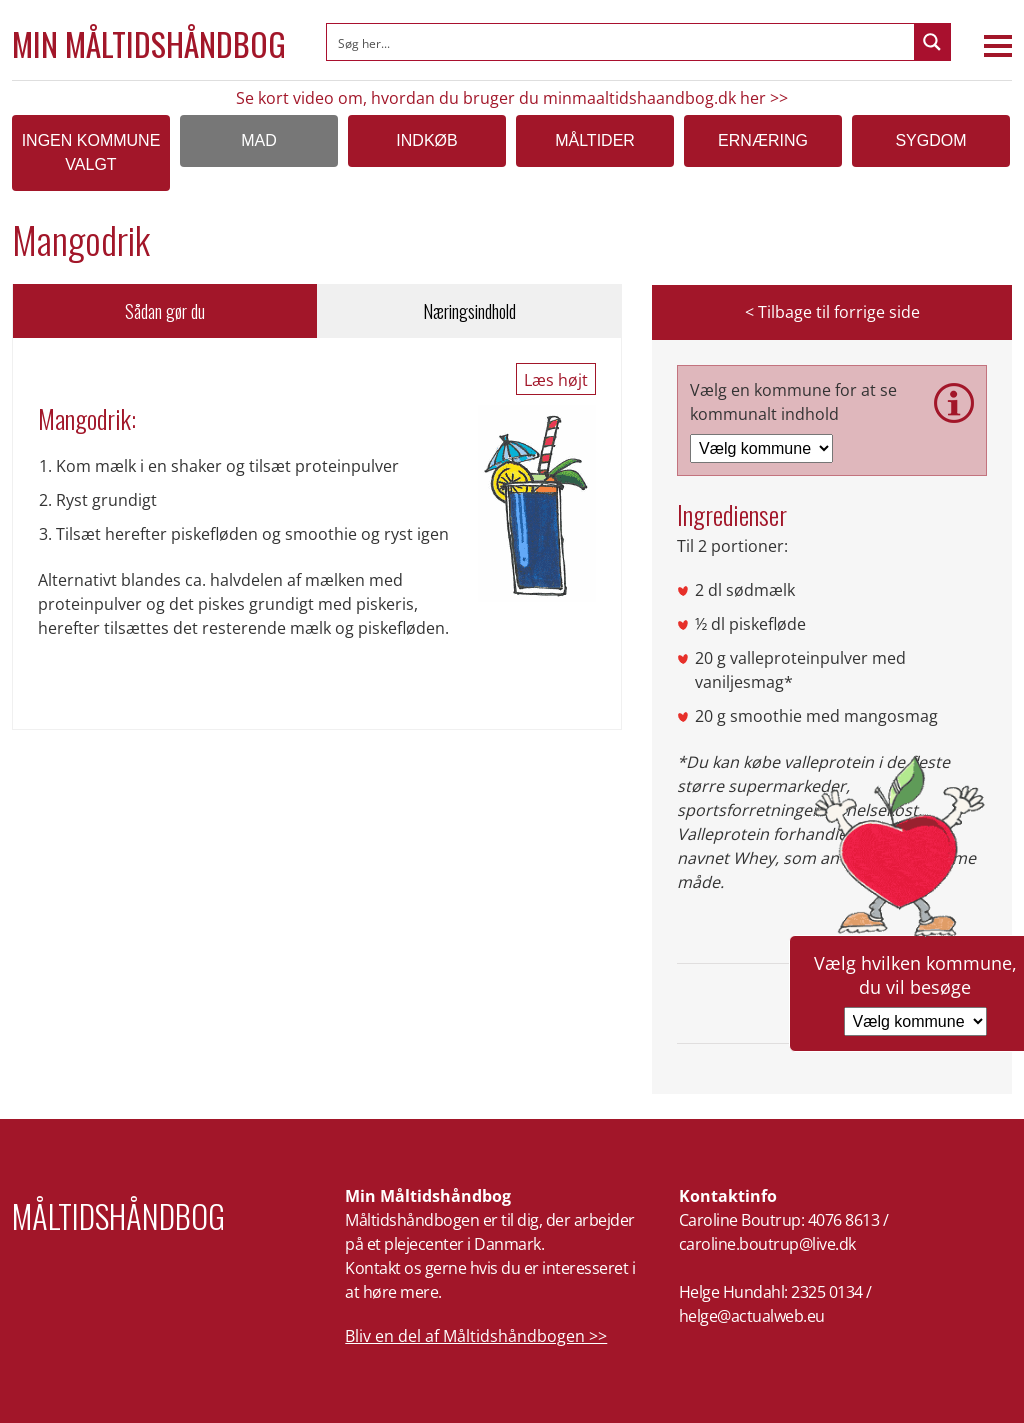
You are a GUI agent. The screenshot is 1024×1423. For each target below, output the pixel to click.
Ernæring (763, 140)
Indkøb (426, 140)
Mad (259, 140)
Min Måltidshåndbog (149, 44)
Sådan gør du (165, 311)
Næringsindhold (469, 311)
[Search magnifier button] (932, 42)
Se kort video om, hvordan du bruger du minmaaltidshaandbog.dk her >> (512, 98)
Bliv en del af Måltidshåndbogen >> (476, 1336)
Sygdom (930, 140)
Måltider (595, 140)
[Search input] (621, 42)
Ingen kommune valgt (91, 152)
